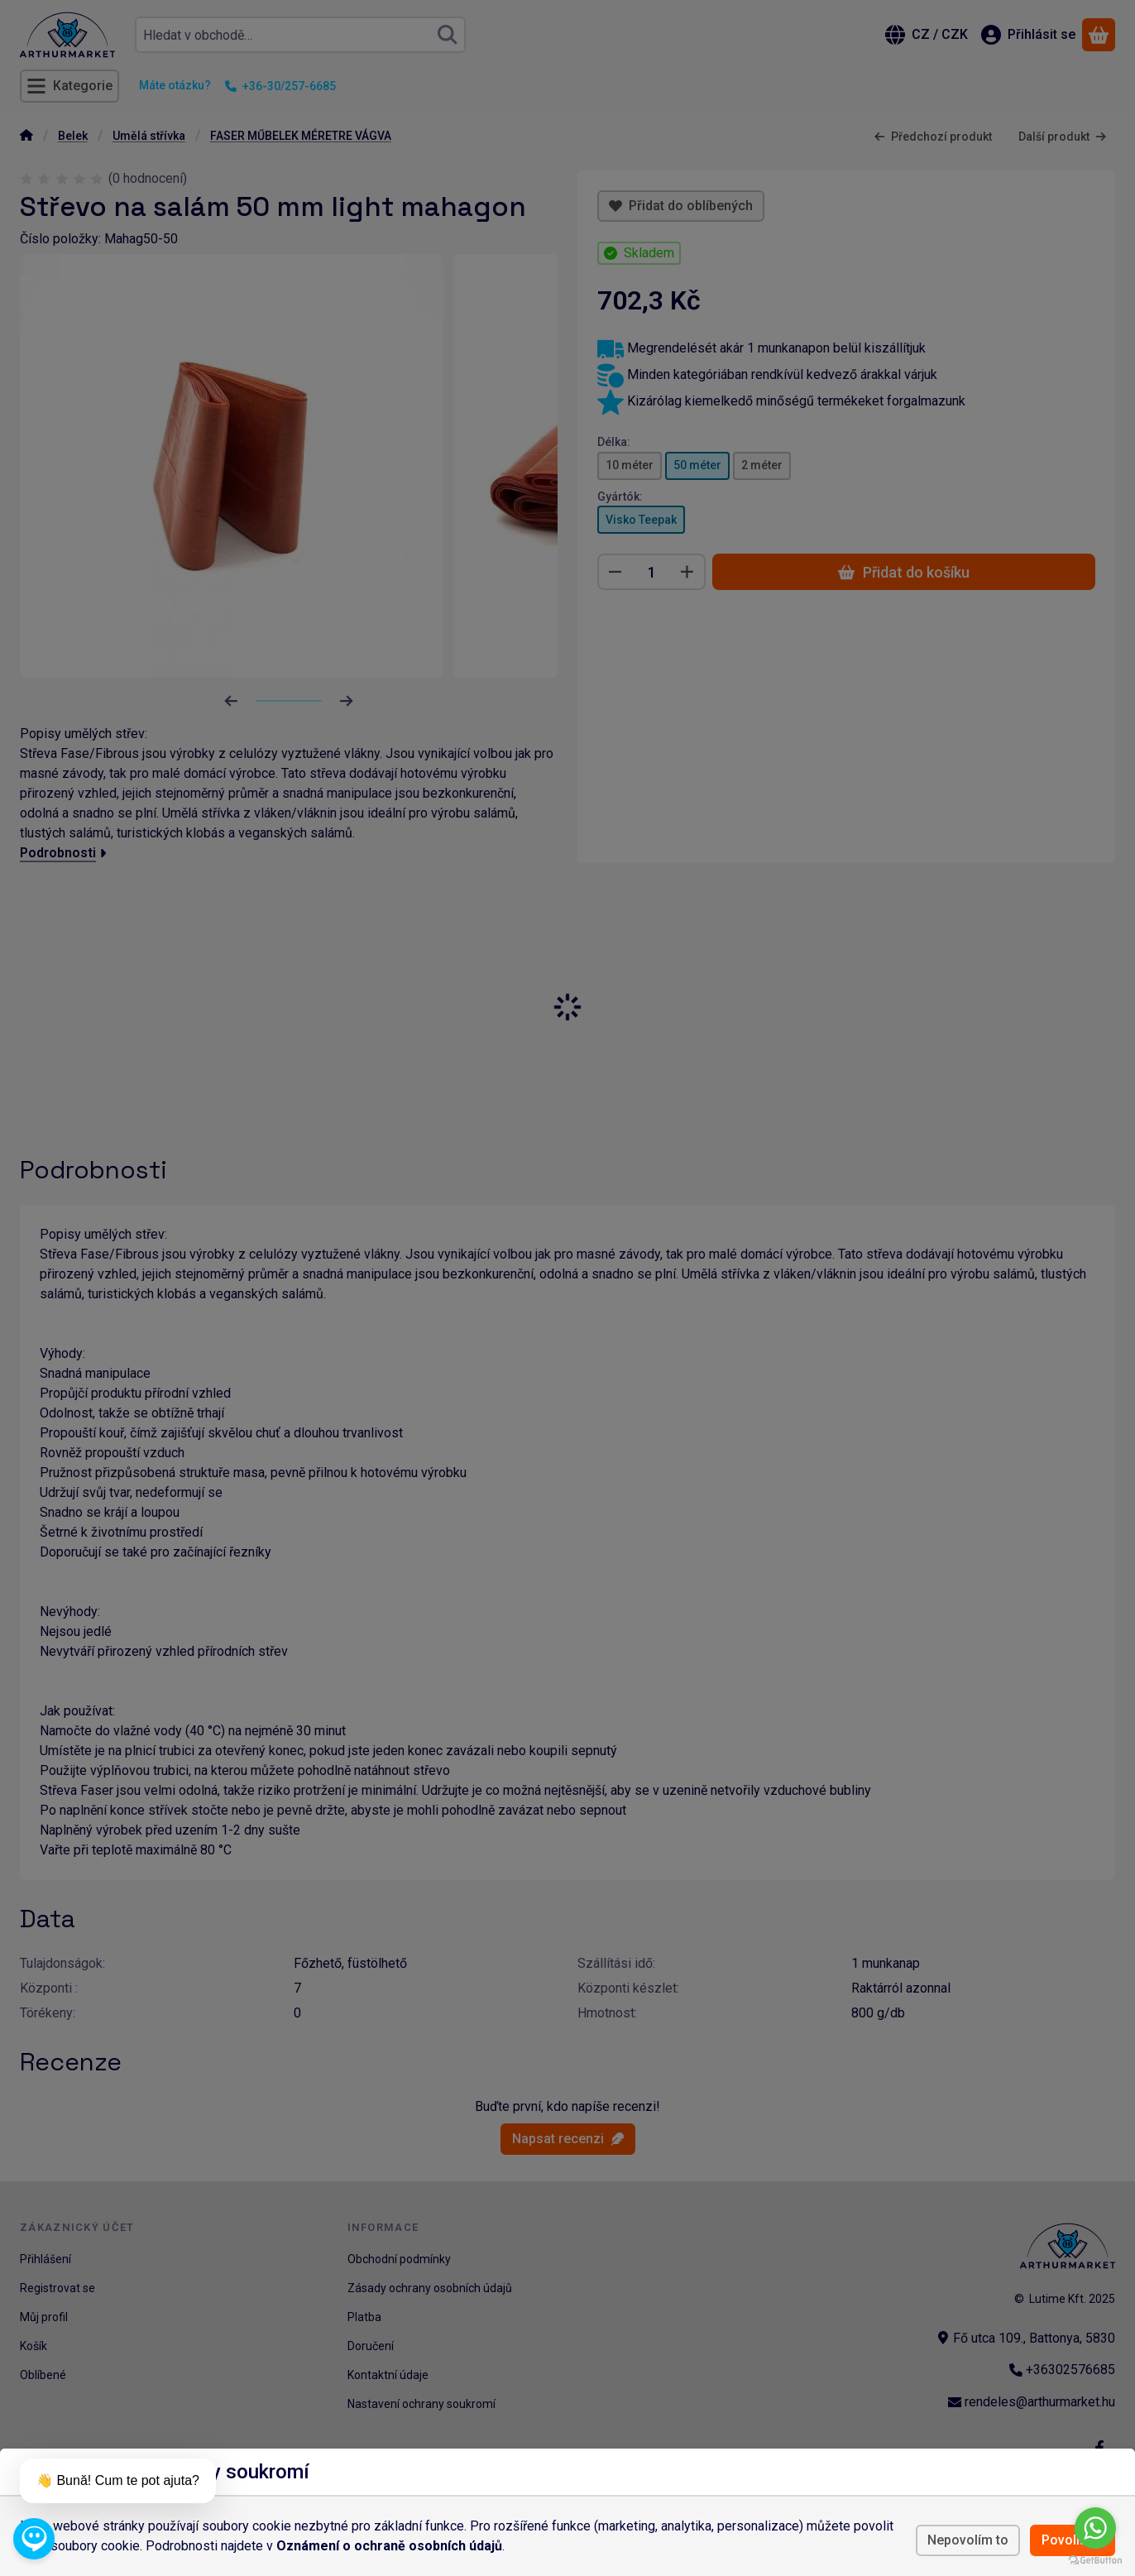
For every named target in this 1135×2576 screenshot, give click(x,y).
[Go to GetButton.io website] (1095, 2559)
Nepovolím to (967, 2540)
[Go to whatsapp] (1095, 2528)
